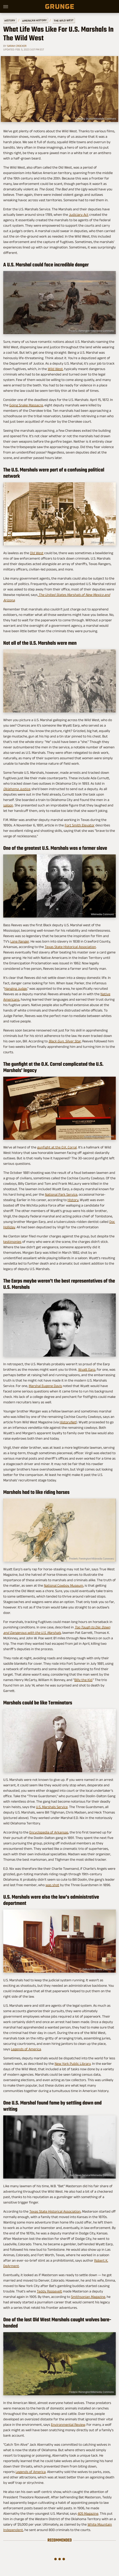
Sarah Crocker (16, 45)
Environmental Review (68, 2425)
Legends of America (26, 2049)
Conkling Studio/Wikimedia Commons (96, 119)
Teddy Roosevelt (49, 2291)
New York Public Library (73, 2064)
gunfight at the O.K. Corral (57, 1147)
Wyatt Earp (86, 1369)
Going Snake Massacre (26, 405)
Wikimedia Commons (102, 542)
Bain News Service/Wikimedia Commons (92, 2175)
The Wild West (64, 20)
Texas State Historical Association (70, 947)
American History (34, 20)
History (9, 20)
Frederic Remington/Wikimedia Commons (91, 331)
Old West (36, 553)
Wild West (55, 369)
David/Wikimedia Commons (99, 1136)
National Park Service (61, 1194)
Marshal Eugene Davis (45, 1386)
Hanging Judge (15, 989)
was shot (52, 1885)
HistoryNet (68, 1422)
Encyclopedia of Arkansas (48, 1832)
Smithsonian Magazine (88, 2297)
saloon (8, 805)
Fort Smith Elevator (80, 825)
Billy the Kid (83, 1680)
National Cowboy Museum (63, 1585)
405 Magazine (88, 2513)
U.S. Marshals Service (52, 1807)
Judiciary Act (78, 215)
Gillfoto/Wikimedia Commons (98, 1969)
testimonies (12, 1242)
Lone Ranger (19, 941)
